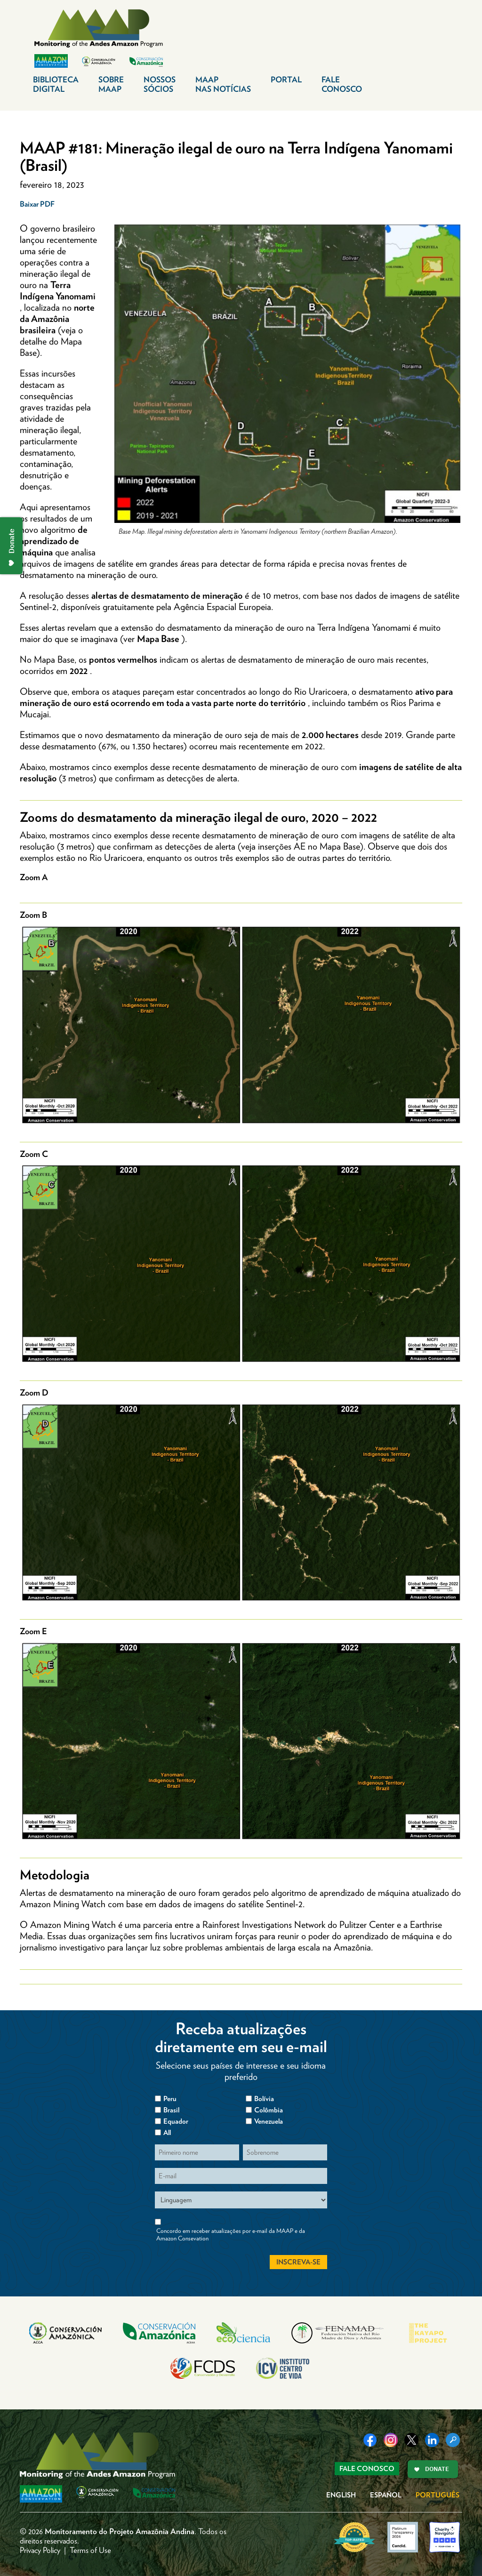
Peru (170, 2099)
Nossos (160, 84)
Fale (341, 84)
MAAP (223, 84)
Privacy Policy (40, 2550)
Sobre (111, 84)
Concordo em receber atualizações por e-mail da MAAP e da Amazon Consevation (230, 2234)
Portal (286, 79)
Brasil (171, 2110)
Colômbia (268, 2110)
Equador (175, 2121)
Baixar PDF (37, 204)
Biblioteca (56, 84)
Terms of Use (90, 2550)
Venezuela (268, 2121)
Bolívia (264, 2099)
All (167, 2132)
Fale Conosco (366, 2468)
